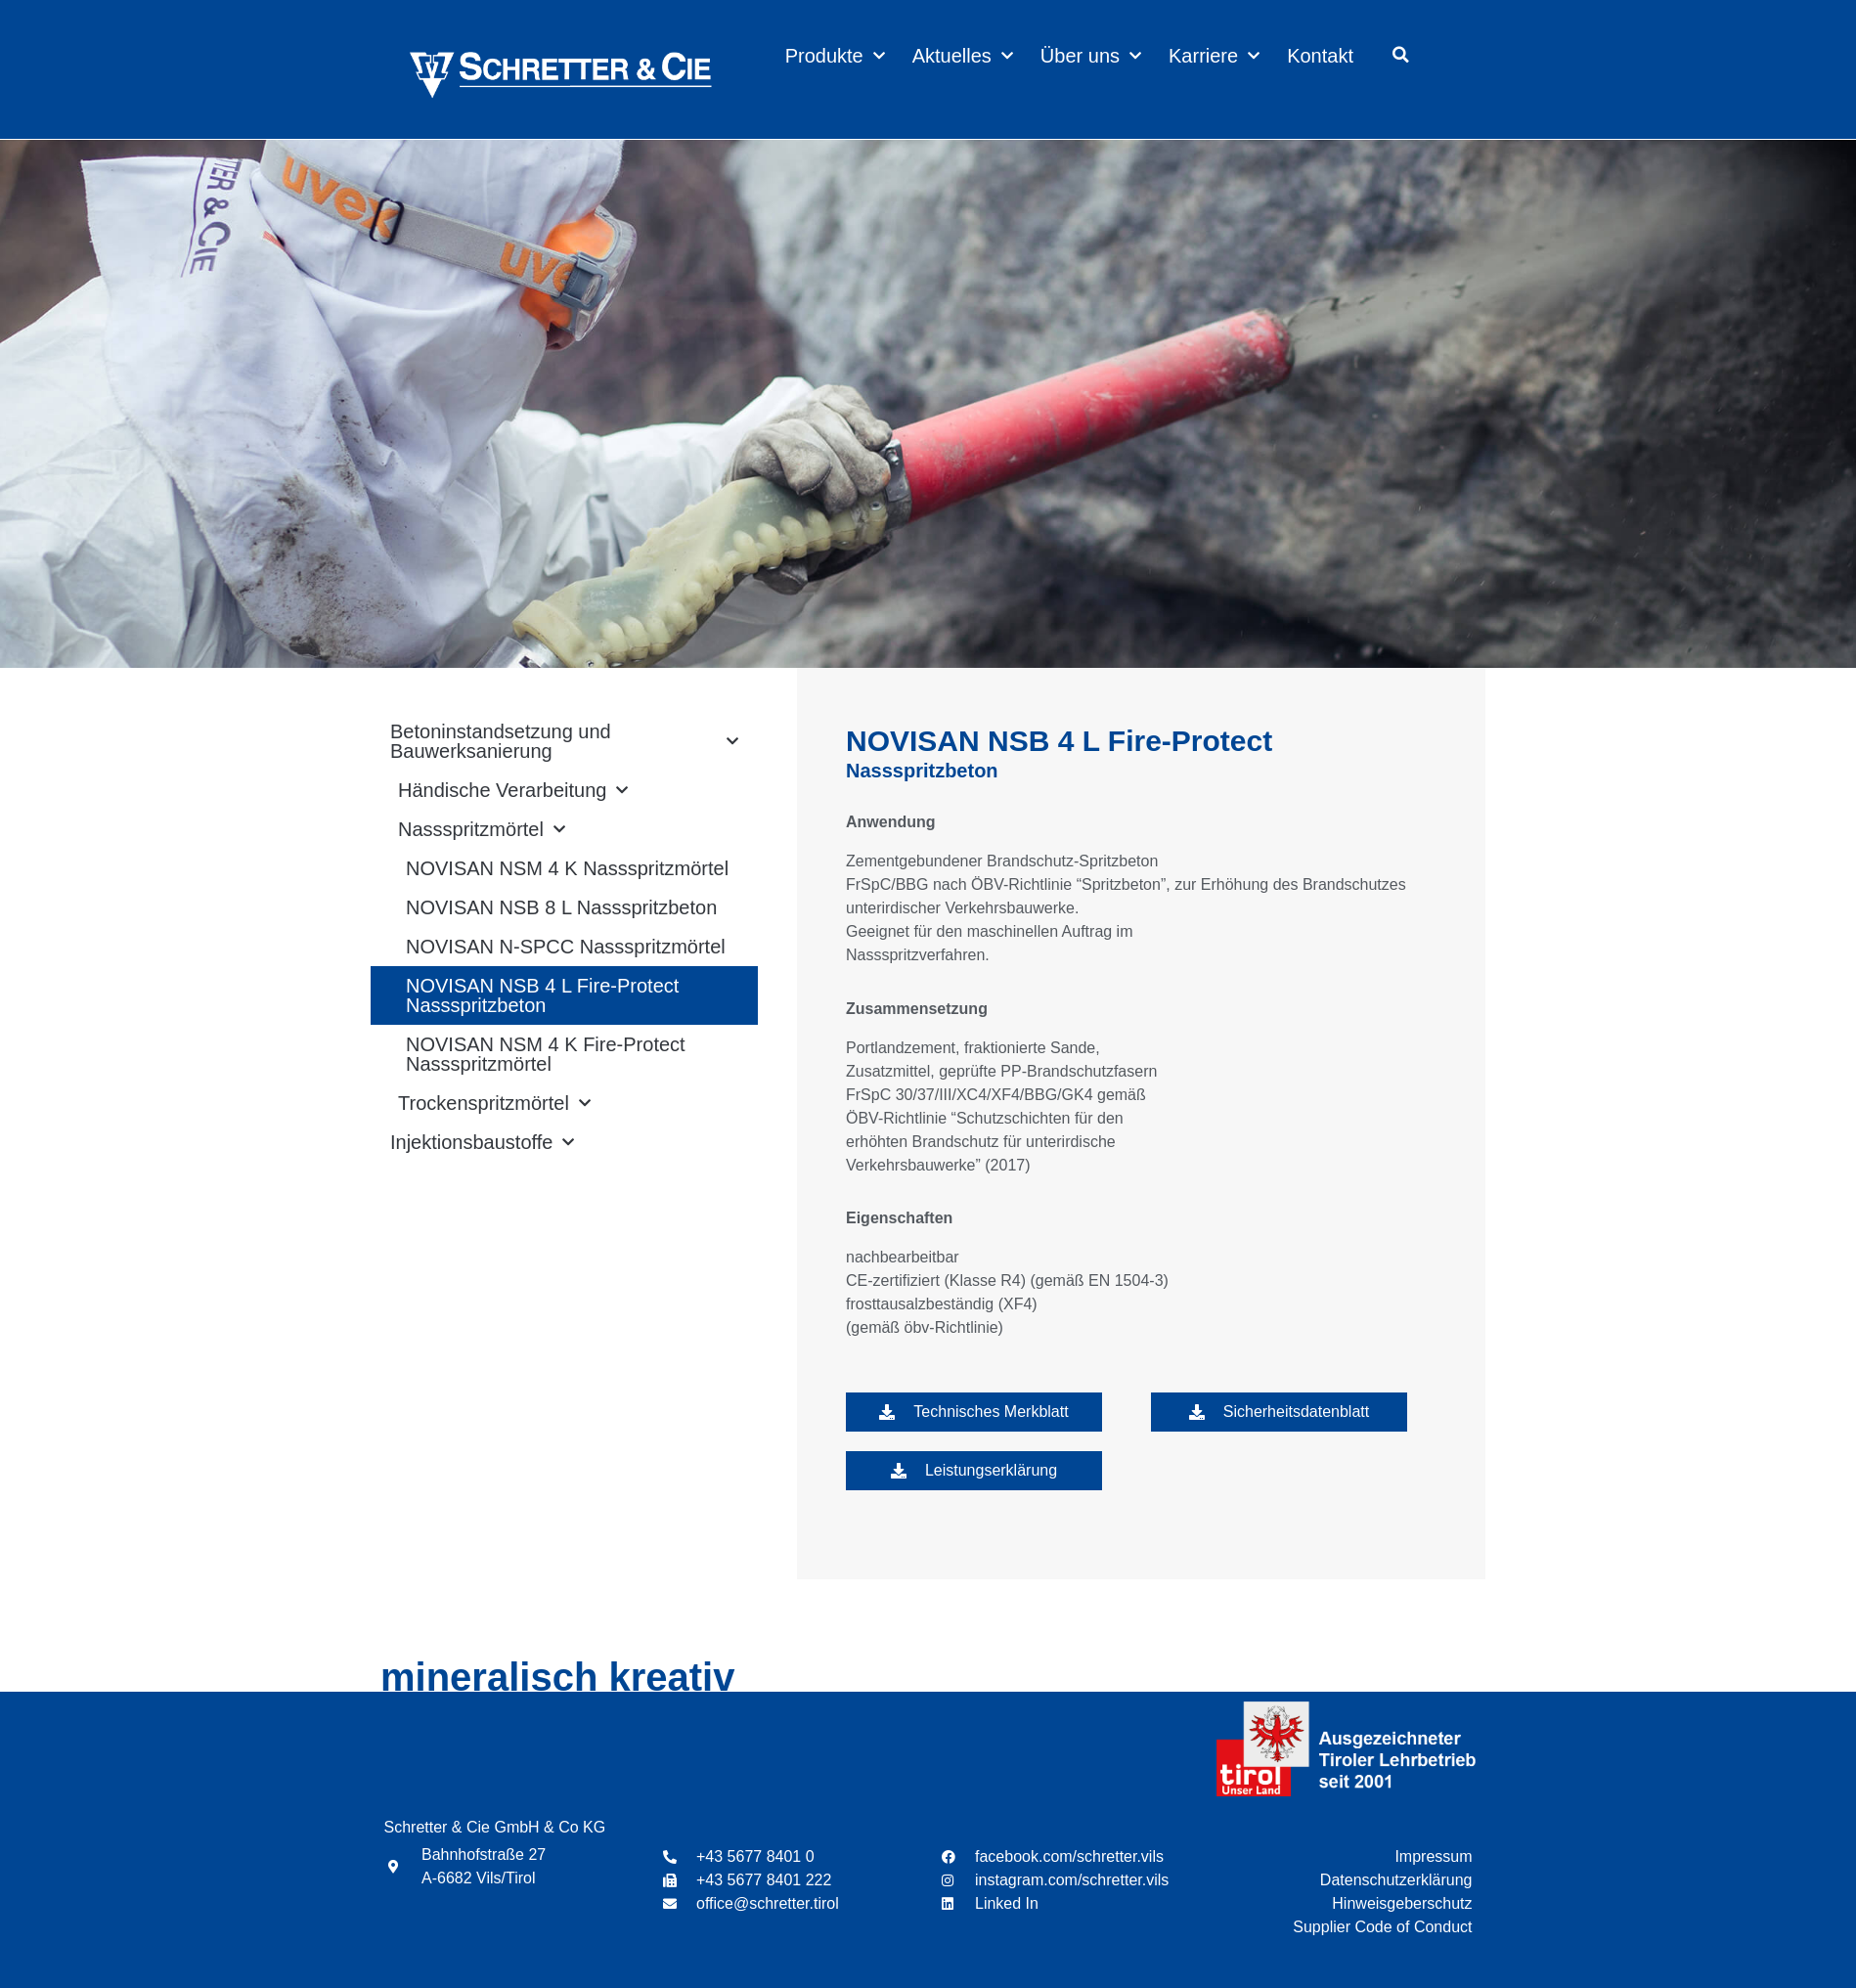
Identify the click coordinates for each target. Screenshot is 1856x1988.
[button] (1401, 54)
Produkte (835, 55)
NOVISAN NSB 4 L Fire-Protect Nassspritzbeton (542, 995)
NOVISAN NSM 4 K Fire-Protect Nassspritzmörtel (545, 1054)
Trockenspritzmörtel (494, 1103)
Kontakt (1320, 55)
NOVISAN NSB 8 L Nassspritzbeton (561, 907)
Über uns (1090, 55)
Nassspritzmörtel (481, 829)
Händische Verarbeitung (513, 790)
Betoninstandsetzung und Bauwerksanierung (564, 741)
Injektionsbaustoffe (482, 1142)
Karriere (1214, 55)
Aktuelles (962, 55)
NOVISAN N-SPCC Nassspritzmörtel (566, 946)
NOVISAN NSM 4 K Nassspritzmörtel (567, 868)
